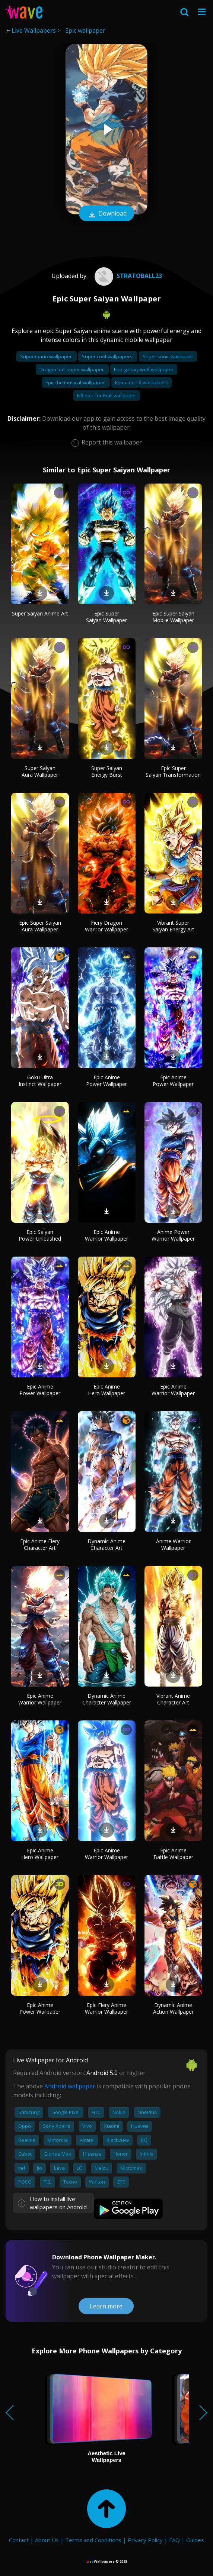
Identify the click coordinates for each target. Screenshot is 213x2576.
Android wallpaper (69, 2086)
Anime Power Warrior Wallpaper (173, 1235)
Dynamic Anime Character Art (106, 1544)
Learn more (106, 2306)
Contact (19, 2540)
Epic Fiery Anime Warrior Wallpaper (106, 2008)
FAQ (174, 2540)
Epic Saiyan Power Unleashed (40, 1235)
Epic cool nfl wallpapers (141, 382)
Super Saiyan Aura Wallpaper (40, 771)
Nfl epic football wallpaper (106, 395)
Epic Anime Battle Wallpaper (173, 1854)
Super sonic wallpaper (168, 356)
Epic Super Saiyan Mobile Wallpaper (173, 617)
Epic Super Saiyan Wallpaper (106, 617)
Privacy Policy (145, 2540)
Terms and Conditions (93, 2540)
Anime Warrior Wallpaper (173, 1544)
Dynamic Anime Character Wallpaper (106, 1699)
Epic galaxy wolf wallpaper (144, 369)
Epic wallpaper (85, 30)
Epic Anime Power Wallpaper (106, 1080)
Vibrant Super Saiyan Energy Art (173, 926)
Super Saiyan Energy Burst (106, 771)
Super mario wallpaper (46, 356)
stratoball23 (127, 276)
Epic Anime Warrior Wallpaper (106, 1235)
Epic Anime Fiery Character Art (40, 1544)
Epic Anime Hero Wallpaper (106, 1390)
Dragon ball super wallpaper (72, 369)
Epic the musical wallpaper (75, 382)
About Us (47, 2540)
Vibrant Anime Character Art (173, 1699)
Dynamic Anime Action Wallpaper (173, 2008)
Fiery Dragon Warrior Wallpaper (106, 926)
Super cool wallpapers (108, 356)
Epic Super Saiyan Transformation (173, 771)
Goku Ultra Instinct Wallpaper (40, 1080)
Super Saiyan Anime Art (40, 613)
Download (106, 214)
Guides (195, 2540)
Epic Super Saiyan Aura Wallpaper (40, 926)
